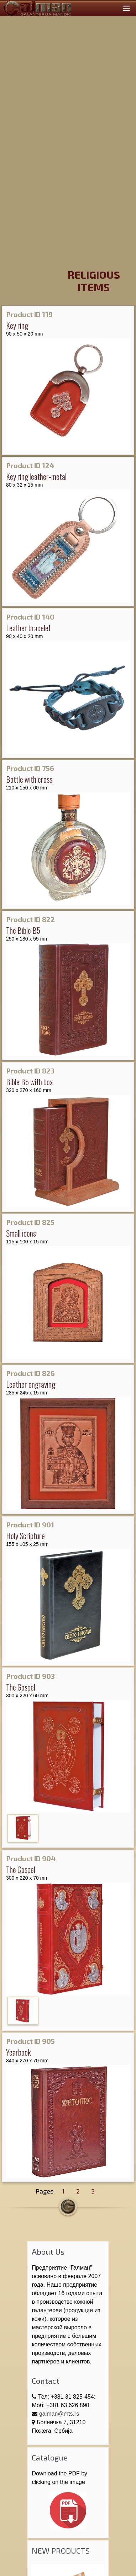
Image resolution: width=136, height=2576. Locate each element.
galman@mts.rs (59, 2414)
